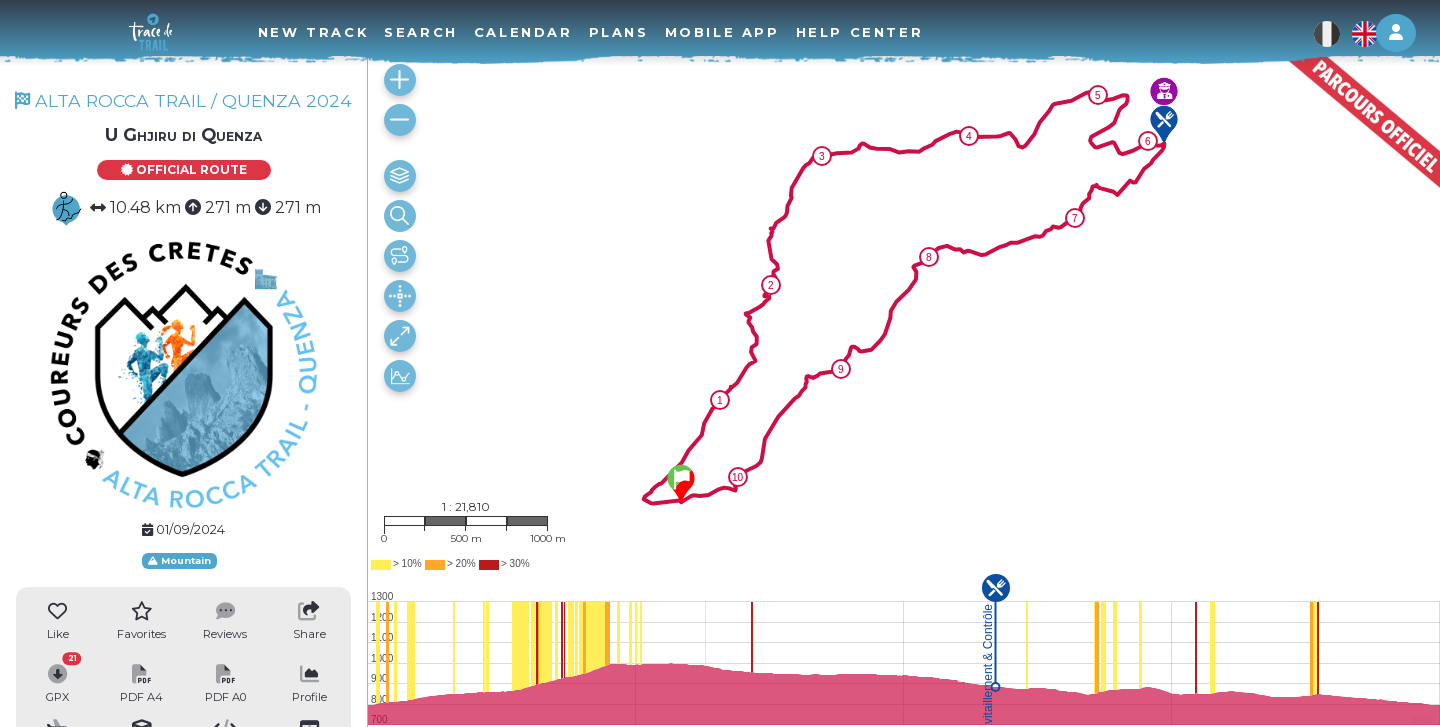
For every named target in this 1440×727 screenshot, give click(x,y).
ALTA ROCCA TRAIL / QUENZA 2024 (183, 100)
